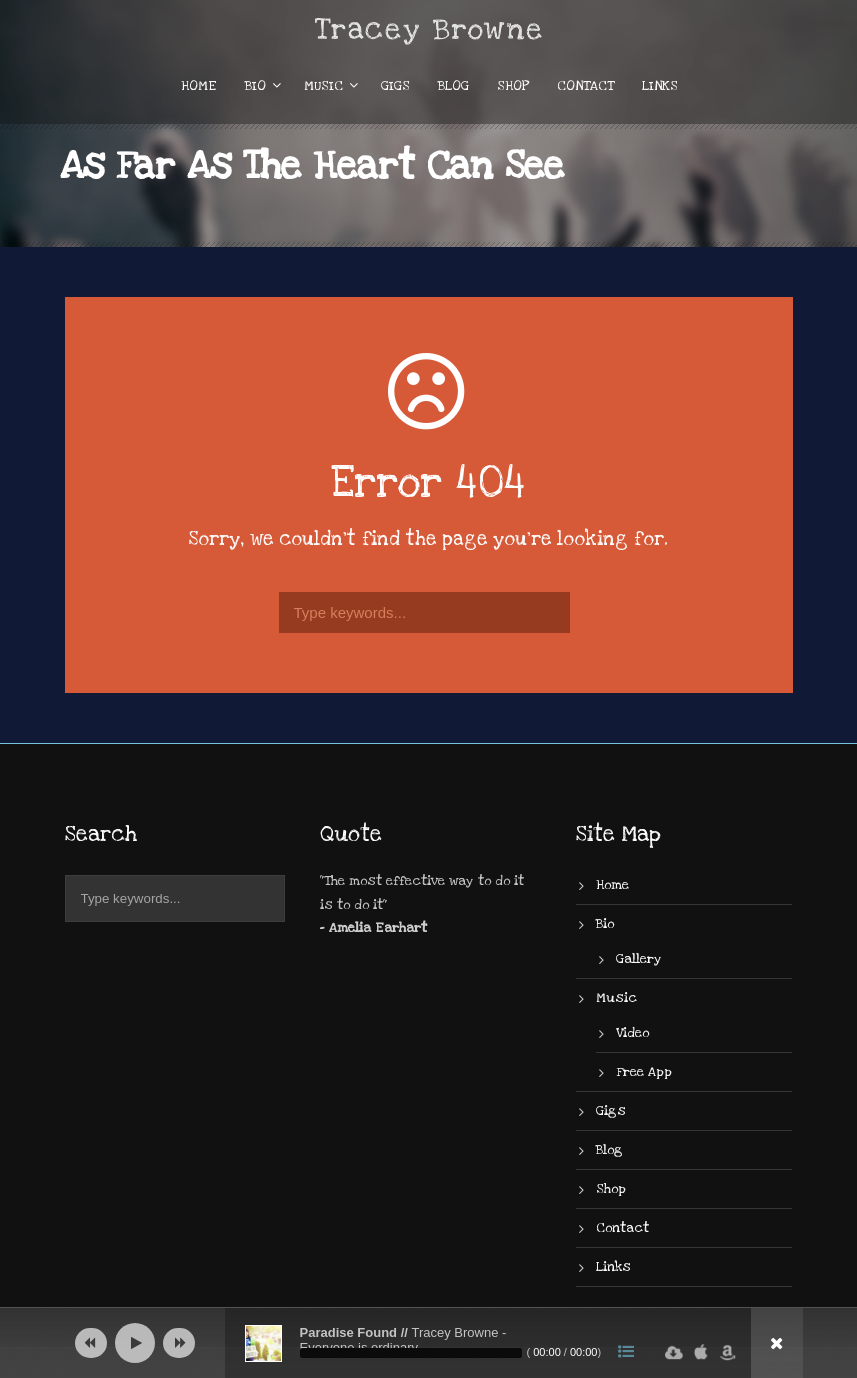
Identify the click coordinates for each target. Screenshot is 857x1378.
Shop (513, 86)
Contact (585, 86)
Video (632, 1033)
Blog (453, 86)
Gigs (395, 86)
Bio (255, 86)
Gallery (639, 959)
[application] (429, 1343)
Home (199, 86)
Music (323, 86)
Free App (644, 1072)
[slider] (411, 1353)
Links (660, 86)
